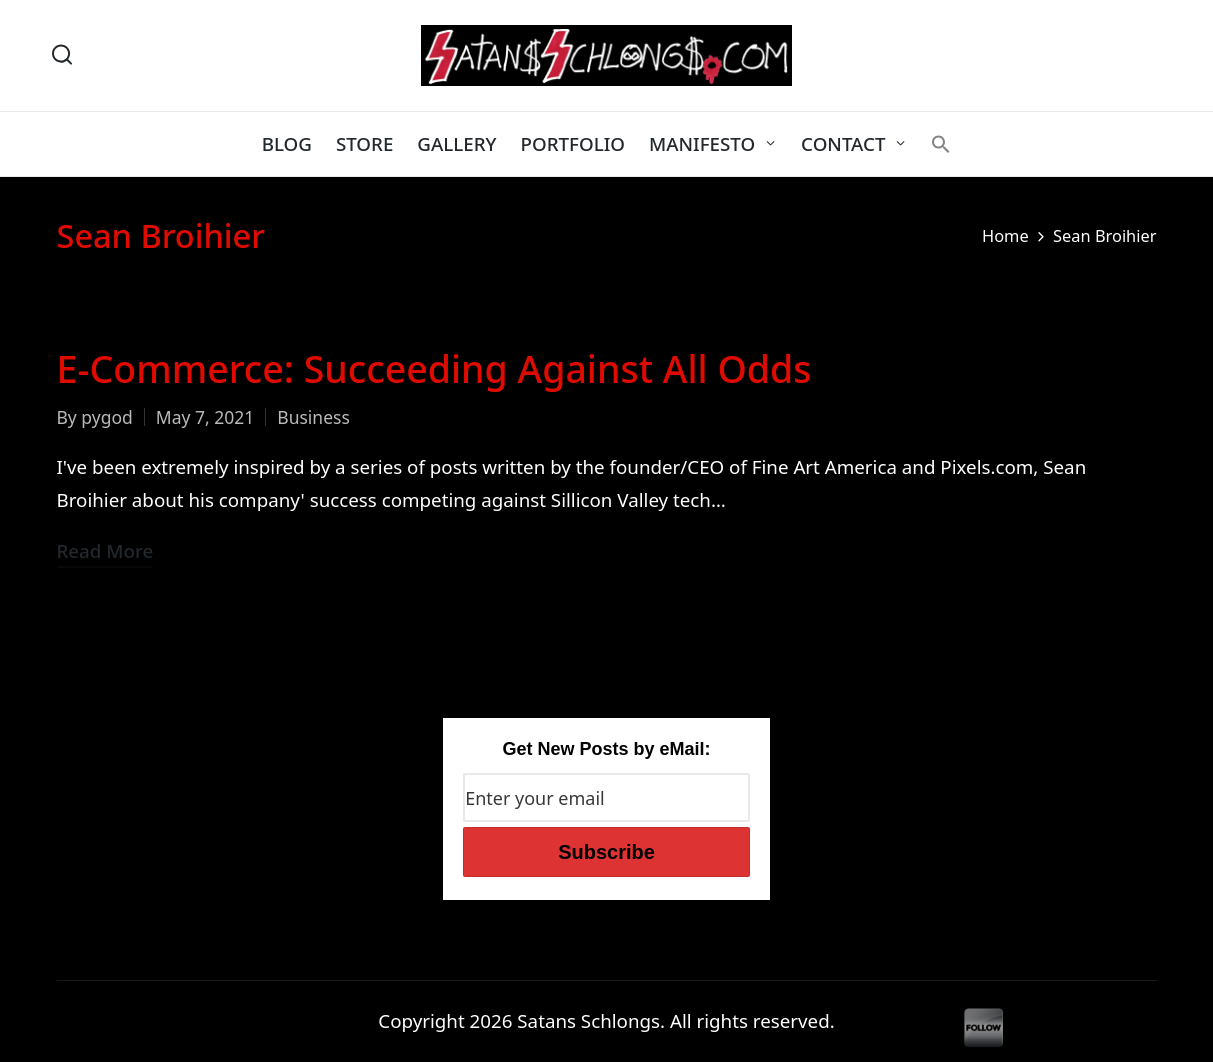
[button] (941, 144)
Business (313, 417)
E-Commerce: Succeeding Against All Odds (434, 368)
